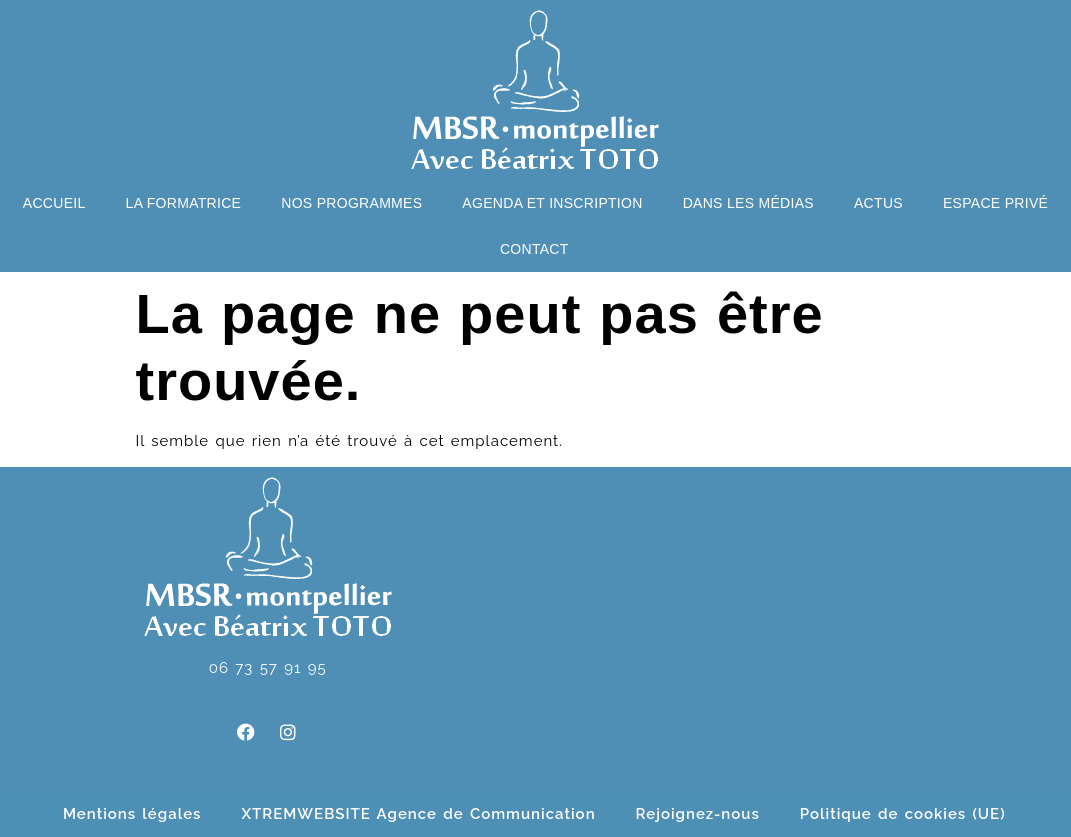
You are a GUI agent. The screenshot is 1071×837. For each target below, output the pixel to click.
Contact (534, 249)
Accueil (54, 203)
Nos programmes (351, 203)
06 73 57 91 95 (268, 668)
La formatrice (184, 203)
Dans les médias (748, 203)
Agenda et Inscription (552, 203)
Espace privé (995, 203)
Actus (878, 203)
